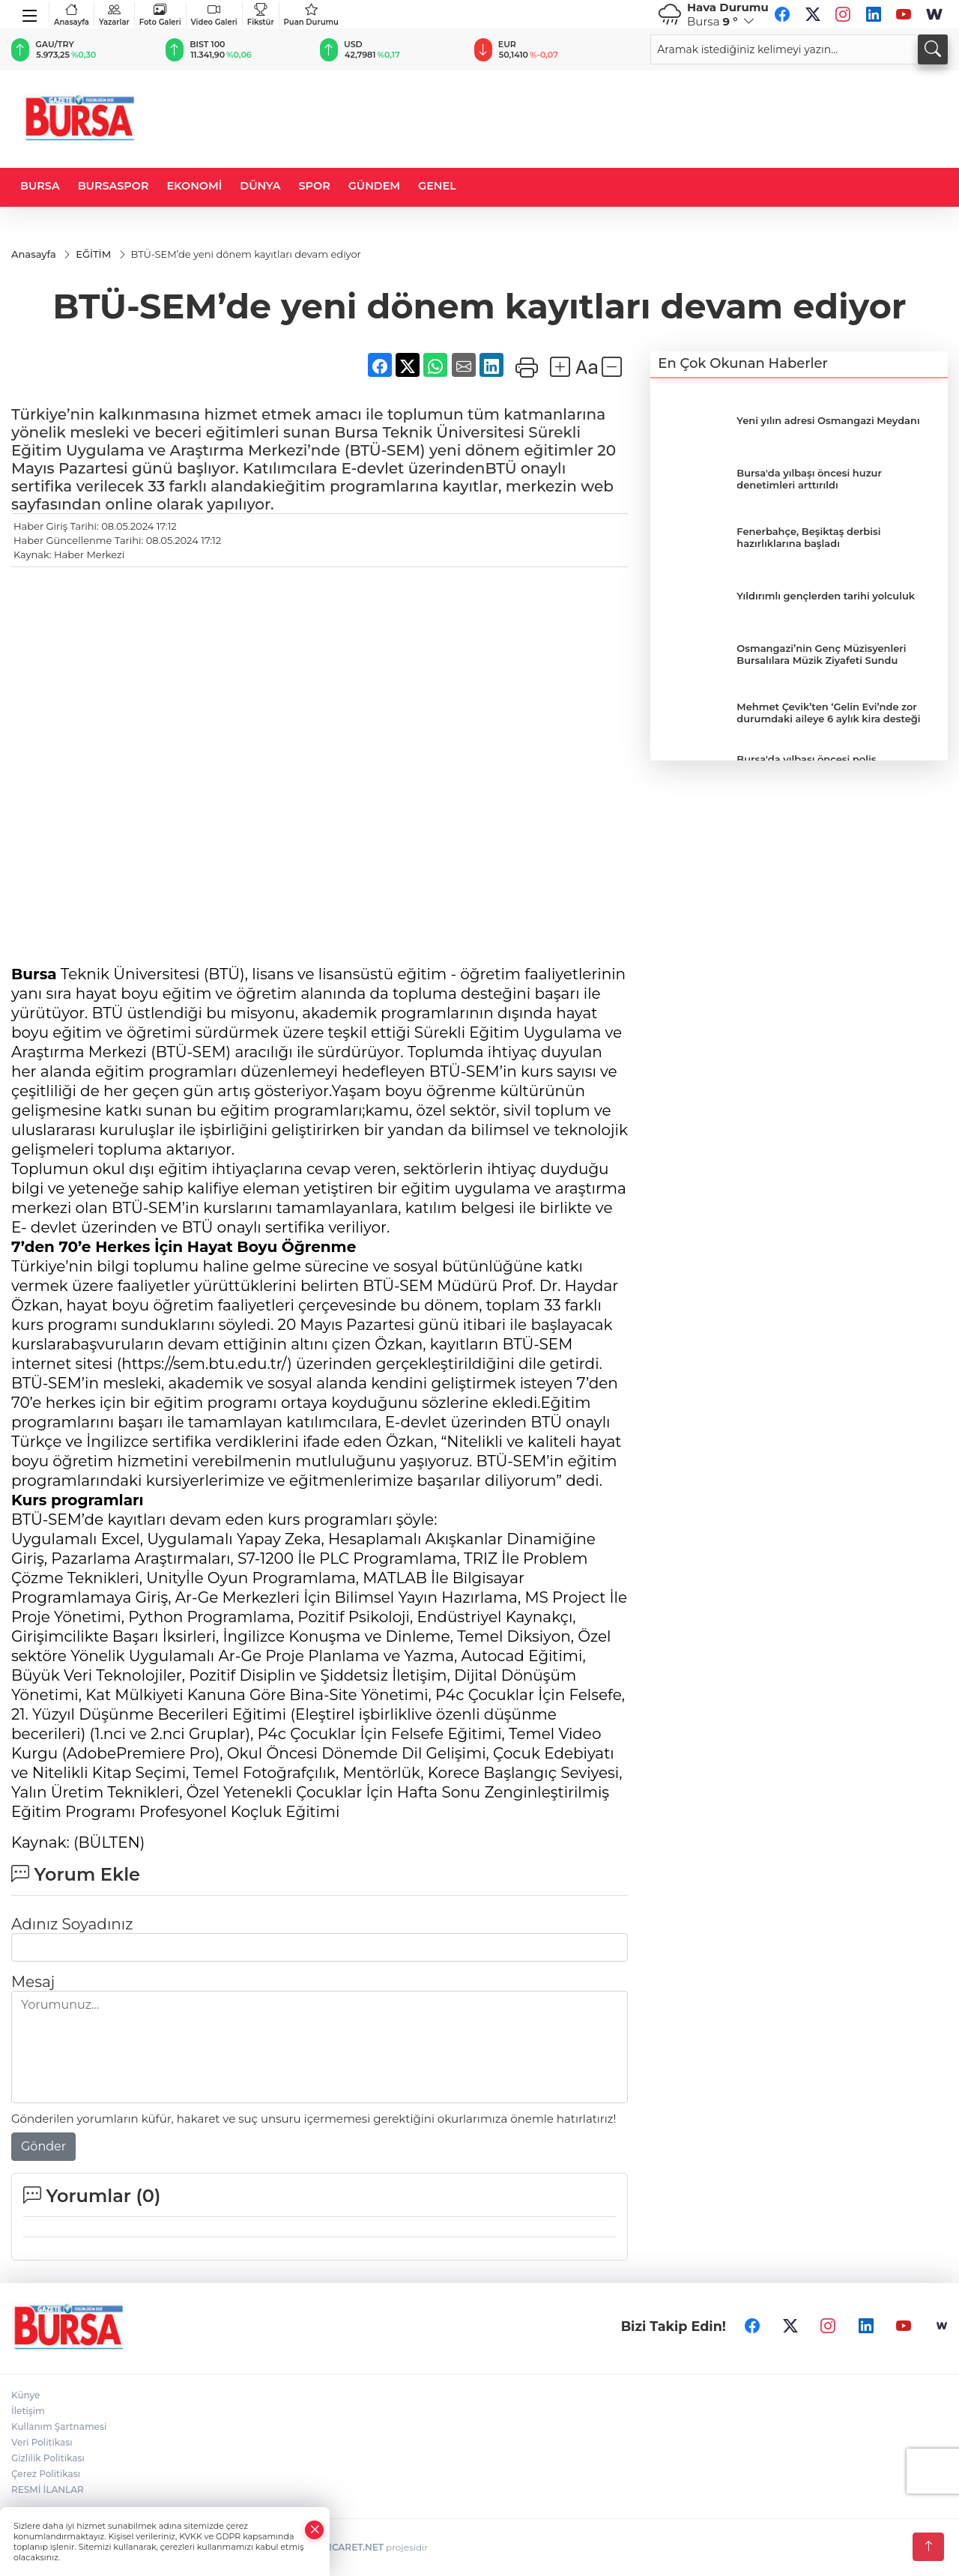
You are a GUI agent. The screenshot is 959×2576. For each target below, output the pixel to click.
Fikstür (260, 14)
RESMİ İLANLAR (47, 2489)
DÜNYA (260, 186)
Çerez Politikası (45, 2473)
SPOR (314, 186)
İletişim (28, 2410)
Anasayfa (71, 14)
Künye (25, 2395)
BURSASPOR (113, 186)
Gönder (43, 2146)
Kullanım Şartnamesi (58, 2426)
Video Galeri (214, 14)
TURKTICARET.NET (341, 2547)
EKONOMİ (194, 186)
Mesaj (33, 1982)
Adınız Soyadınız (72, 1924)
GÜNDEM (374, 186)
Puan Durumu (311, 14)
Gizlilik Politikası (48, 2458)
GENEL (437, 186)
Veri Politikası (42, 2442)
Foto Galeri (160, 14)
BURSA (40, 186)
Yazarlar (114, 14)
